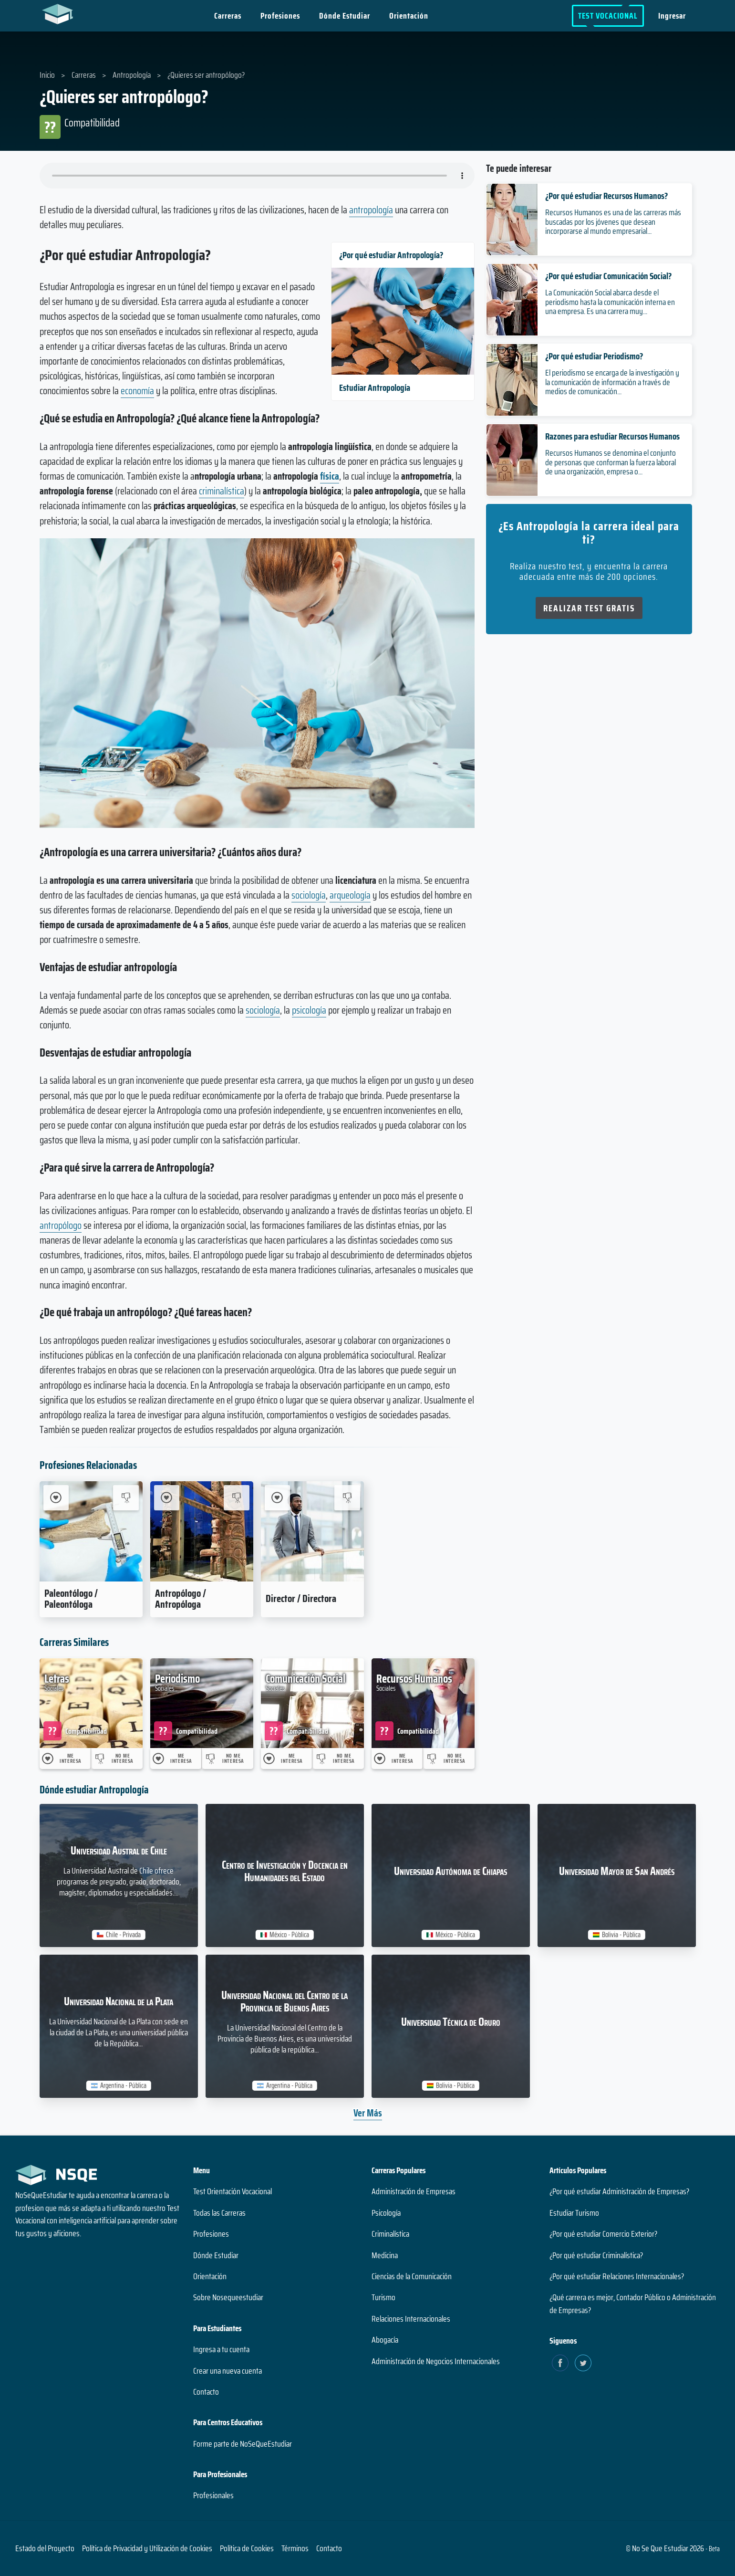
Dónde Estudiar (344, 15)
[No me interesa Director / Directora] (347, 1497)
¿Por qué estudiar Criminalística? (596, 2255)
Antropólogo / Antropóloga (180, 1599)
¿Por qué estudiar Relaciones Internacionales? (616, 2276)
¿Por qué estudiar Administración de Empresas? (619, 2191)
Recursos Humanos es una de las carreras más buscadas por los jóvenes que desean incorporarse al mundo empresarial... (613, 221)
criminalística (221, 491)
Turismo (383, 2297)
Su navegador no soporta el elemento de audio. (257, 175)
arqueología (350, 895)
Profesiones (280, 15)
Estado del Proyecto (44, 2548)
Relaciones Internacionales (411, 2318)
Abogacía (385, 2339)
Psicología (386, 2213)
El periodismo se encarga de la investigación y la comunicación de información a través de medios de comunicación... (612, 382)
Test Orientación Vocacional (232, 2191)
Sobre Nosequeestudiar (228, 2297)
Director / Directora (301, 1598)
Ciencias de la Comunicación (412, 2276)
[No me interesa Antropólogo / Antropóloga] (236, 1497)
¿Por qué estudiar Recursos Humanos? (606, 195)
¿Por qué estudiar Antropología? (391, 255)
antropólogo (61, 1225)
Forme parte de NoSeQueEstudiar (242, 2443)
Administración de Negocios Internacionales (436, 2361)
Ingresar (672, 15)
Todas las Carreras (219, 2213)
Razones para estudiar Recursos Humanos (612, 436)
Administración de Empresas (413, 2191)
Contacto (206, 2391)
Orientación (408, 15)
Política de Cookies (247, 2548)
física (329, 476)
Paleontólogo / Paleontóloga (71, 1599)
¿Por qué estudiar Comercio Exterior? (603, 2234)
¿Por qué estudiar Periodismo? (594, 356)
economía (137, 390)
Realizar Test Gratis (589, 608)
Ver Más (367, 2113)
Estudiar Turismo (574, 2213)
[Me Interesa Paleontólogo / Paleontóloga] (56, 1497)
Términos (295, 2548)
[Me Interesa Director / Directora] (277, 1497)
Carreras (227, 15)
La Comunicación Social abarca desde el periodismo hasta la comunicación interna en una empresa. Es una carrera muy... (610, 301)
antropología (371, 210)
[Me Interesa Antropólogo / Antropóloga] (166, 1497)
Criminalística (390, 2234)
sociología (308, 895)
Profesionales (213, 2495)
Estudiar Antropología (374, 387)
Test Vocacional (608, 15)
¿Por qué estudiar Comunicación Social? (608, 276)
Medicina (385, 2255)
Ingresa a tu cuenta (221, 2349)
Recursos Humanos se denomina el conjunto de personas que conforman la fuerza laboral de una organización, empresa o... (610, 462)
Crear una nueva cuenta (227, 2370)
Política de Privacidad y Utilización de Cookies (147, 2548)
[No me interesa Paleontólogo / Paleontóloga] (125, 1497)
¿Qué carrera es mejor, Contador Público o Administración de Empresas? (632, 2303)
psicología (309, 1010)
